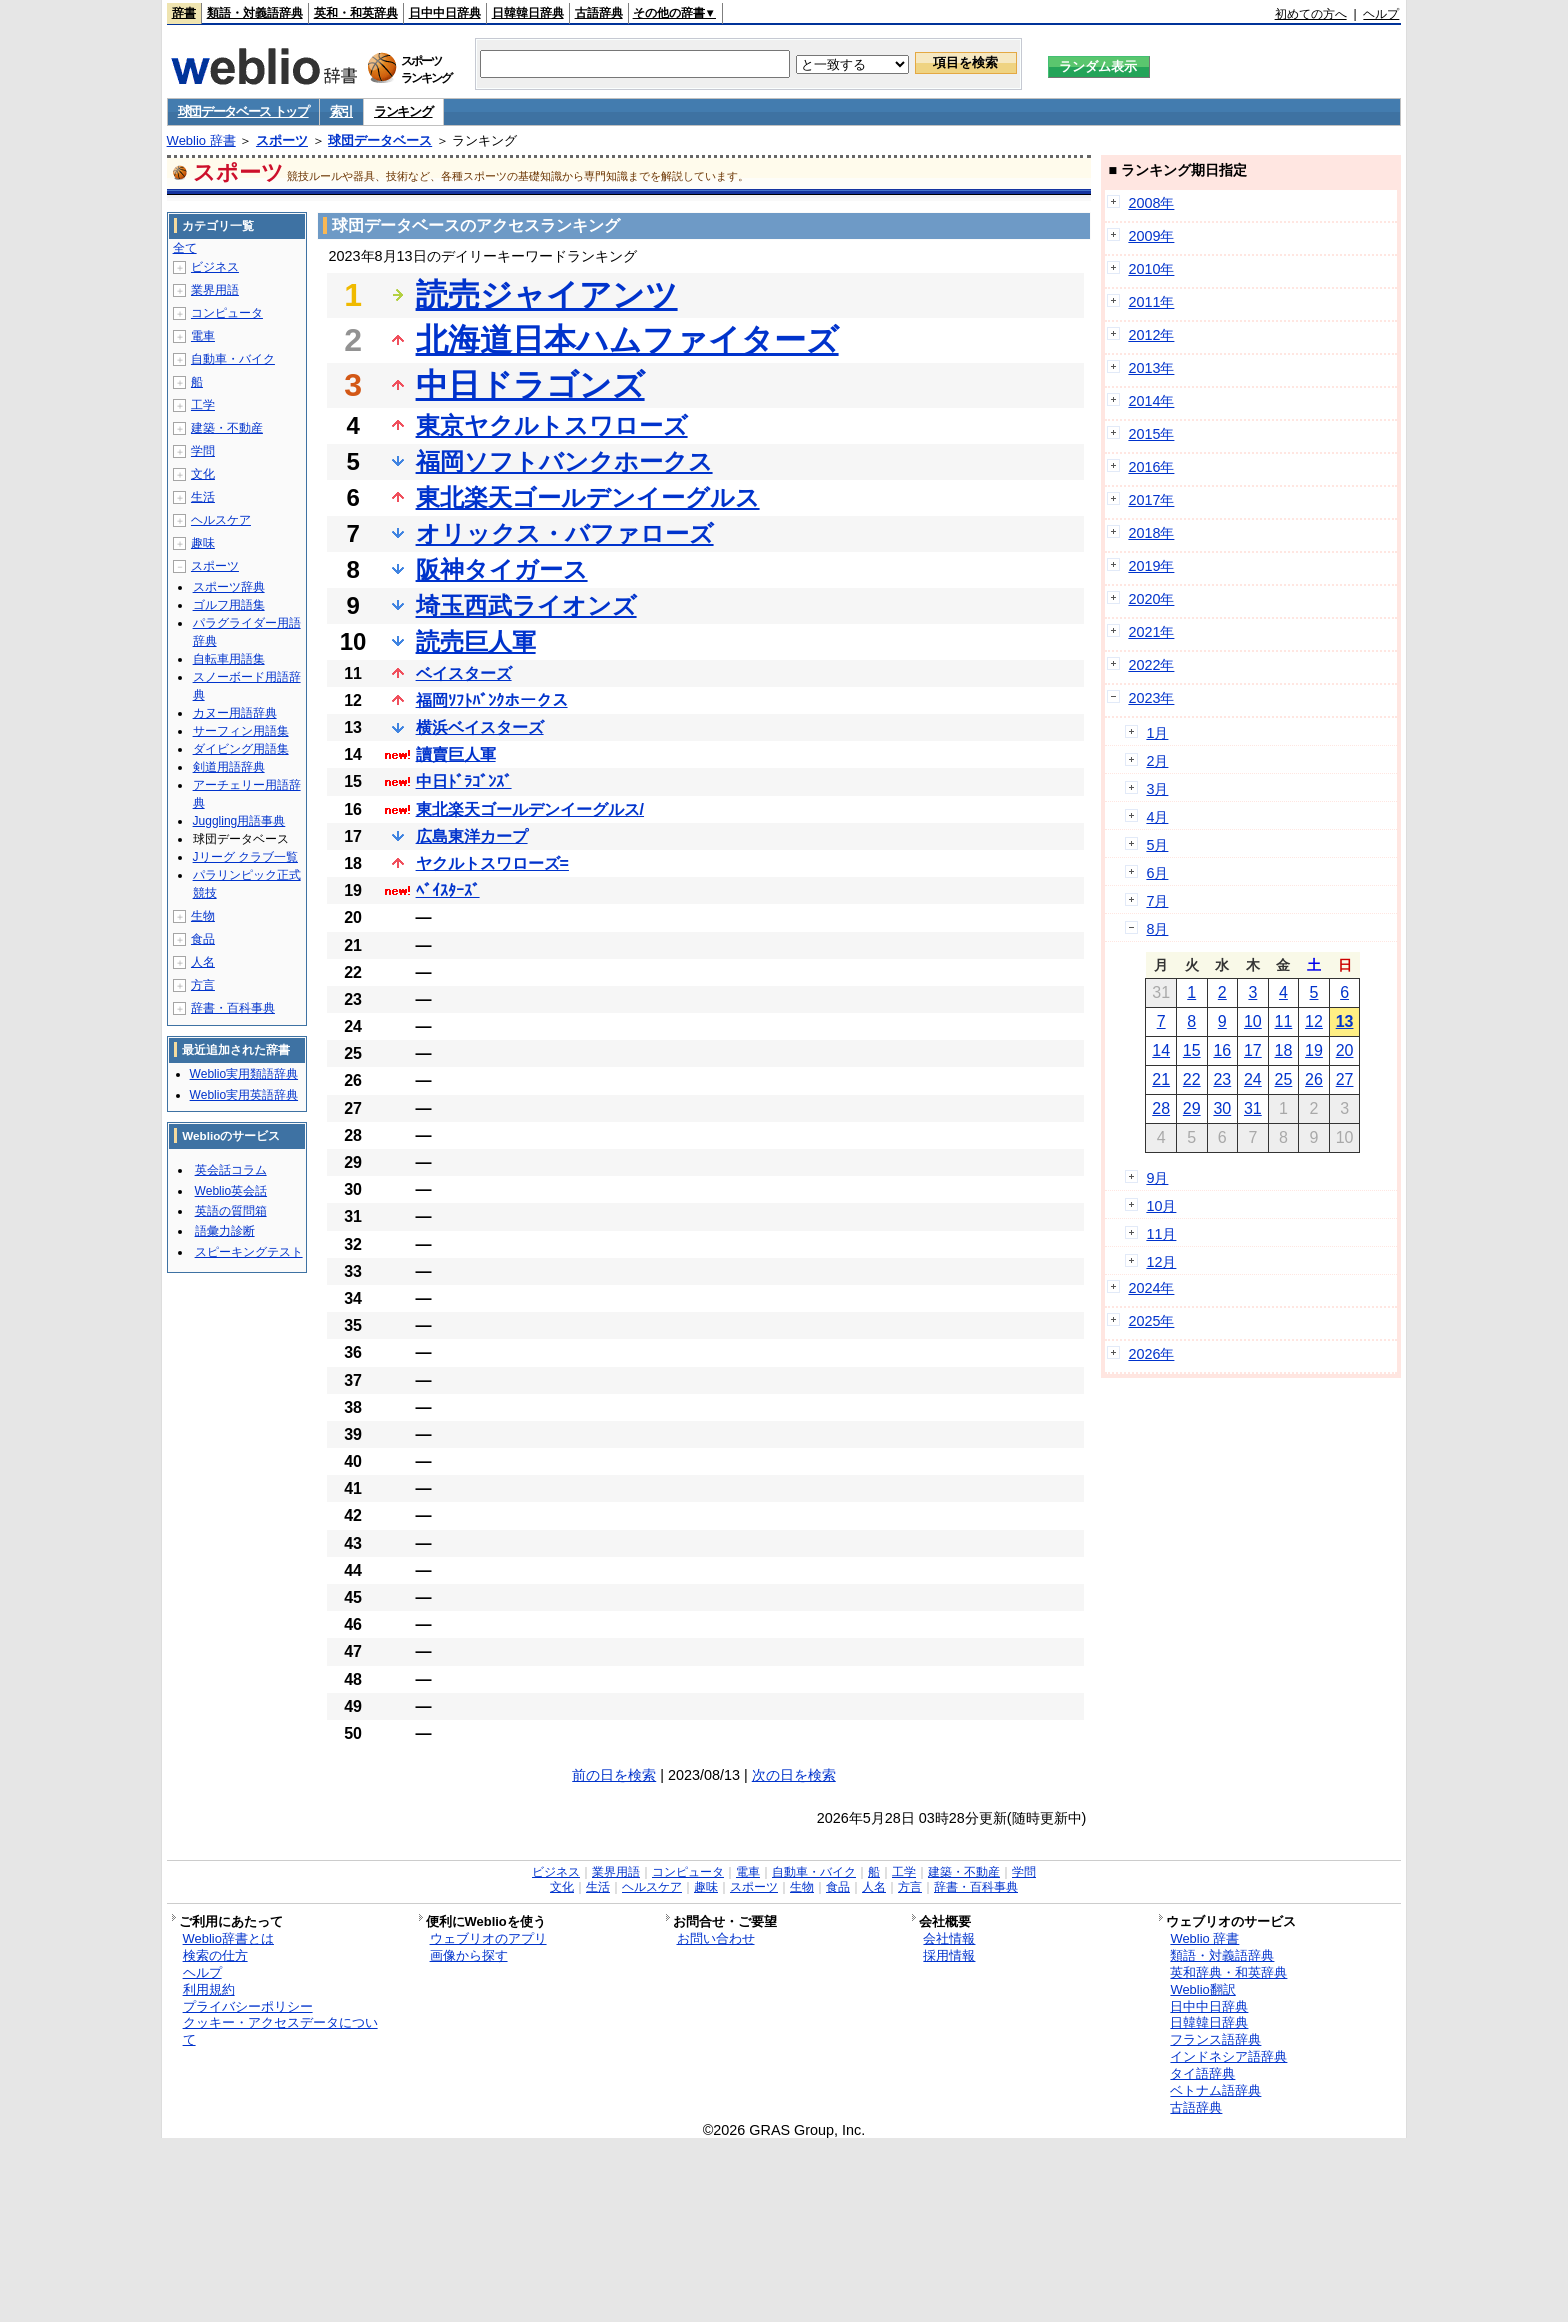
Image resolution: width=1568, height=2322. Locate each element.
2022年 (1151, 665)
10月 (1161, 1206)
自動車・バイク (233, 359)
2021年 (1151, 632)
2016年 (1151, 467)
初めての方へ (1311, 14)
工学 (203, 405)
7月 (1157, 901)
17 (1253, 1050)
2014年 (1151, 401)
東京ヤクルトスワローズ (552, 425)
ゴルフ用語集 (229, 605)
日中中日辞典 (445, 13)
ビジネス (215, 267)
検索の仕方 (215, 1955)
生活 (203, 497)
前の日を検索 (614, 1775)
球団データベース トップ (243, 111)
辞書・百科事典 (233, 1008)
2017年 (1151, 500)
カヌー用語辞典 (235, 713)
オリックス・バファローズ (565, 533)
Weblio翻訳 (1202, 1989)
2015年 (1151, 434)
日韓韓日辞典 (528, 13)
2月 (1157, 761)
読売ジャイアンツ (547, 295)
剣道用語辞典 (229, 767)
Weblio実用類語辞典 (244, 1074)
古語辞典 (599, 13)
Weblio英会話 (231, 1191)
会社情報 (949, 1938)
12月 (1161, 1262)
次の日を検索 (794, 1775)
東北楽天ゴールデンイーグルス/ (530, 809)
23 (1222, 1079)
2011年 (1151, 302)
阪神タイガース (502, 569)
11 (1284, 1021)
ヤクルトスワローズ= (492, 863)
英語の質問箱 (231, 1211)
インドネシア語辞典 (1228, 2056)
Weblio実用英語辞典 (244, 1095)
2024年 (1151, 1288)
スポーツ (282, 140)
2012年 (1151, 335)
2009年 (1151, 236)
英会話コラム (231, 1170)
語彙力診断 (225, 1231)
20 (1345, 1050)
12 (1314, 1021)
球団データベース (380, 140)
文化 (203, 474)
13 (1345, 1021)
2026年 (1151, 1354)
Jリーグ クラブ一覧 (245, 857)
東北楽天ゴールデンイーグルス (588, 497)
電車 (203, 336)
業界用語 (215, 290)
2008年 (1151, 203)
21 (1161, 1079)
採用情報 (949, 1955)
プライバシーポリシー (248, 2006)
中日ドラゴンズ (530, 385)
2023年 (1151, 698)
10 (1253, 1021)
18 (1284, 1050)
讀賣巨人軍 (456, 754)
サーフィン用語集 (241, 731)
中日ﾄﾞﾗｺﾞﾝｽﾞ (464, 781)
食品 (203, 939)
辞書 (184, 13)
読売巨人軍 (476, 641)
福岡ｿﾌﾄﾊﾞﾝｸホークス (492, 700)
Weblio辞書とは (228, 1938)
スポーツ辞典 (229, 587)
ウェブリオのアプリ (488, 1938)
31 (1253, 1108)
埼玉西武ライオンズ (526, 605)
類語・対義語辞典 (255, 13)
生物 (203, 916)
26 (1314, 1079)
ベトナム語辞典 (1215, 2090)
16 (1222, 1050)
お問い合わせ (716, 1938)
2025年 (1151, 1321)
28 (1161, 1108)
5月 (1157, 845)
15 (1192, 1050)
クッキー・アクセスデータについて (280, 2031)
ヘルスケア (221, 520)
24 (1253, 1079)
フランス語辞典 (1215, 2039)
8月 (1157, 929)
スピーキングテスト (249, 1252)
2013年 (1151, 368)
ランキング (403, 111)
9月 (1157, 1178)
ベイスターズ (464, 673)
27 (1345, 1079)
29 (1192, 1108)
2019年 (1151, 566)
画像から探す (469, 1955)
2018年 (1151, 533)
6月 (1157, 873)
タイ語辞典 (1202, 2073)
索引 (341, 111)
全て (185, 248)
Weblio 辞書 (201, 140)
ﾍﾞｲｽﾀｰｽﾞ (448, 890)
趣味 (203, 543)
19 (1314, 1050)
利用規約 (209, 1989)
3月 (1157, 789)
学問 (203, 451)
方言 (203, 985)
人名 (203, 962)
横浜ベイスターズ (480, 727)
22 (1192, 1079)
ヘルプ (1381, 14)
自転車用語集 (229, 659)
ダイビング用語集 (241, 749)
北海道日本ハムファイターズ (627, 340)
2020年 (1151, 599)
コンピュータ (227, 313)
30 (1222, 1108)
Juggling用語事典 (239, 821)
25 (1284, 1079)
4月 (1157, 817)
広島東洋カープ (472, 836)
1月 (1157, 733)
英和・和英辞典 (356, 13)
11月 (1161, 1234)
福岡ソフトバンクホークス (564, 461)
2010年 (1151, 269)
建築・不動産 (227, 428)
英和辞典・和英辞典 (1228, 1972)
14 (1161, 1050)
